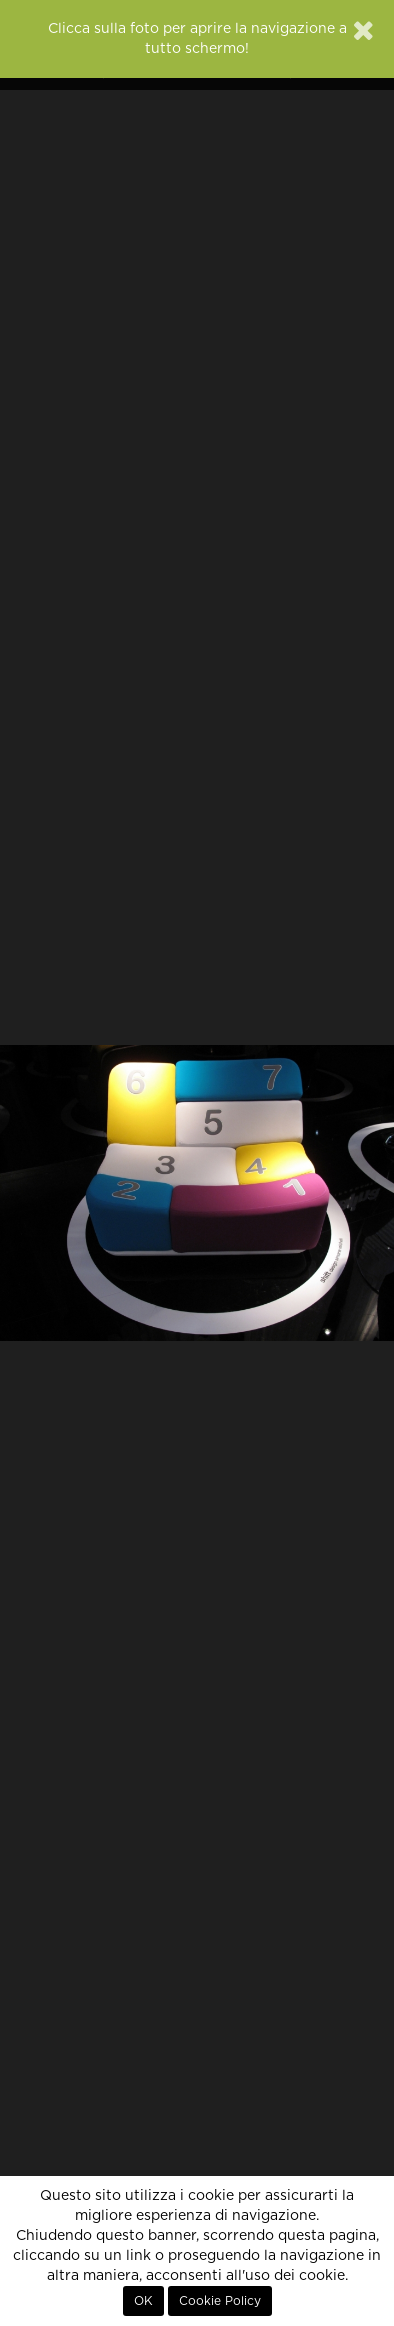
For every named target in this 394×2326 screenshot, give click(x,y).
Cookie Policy (220, 2301)
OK (143, 2301)
